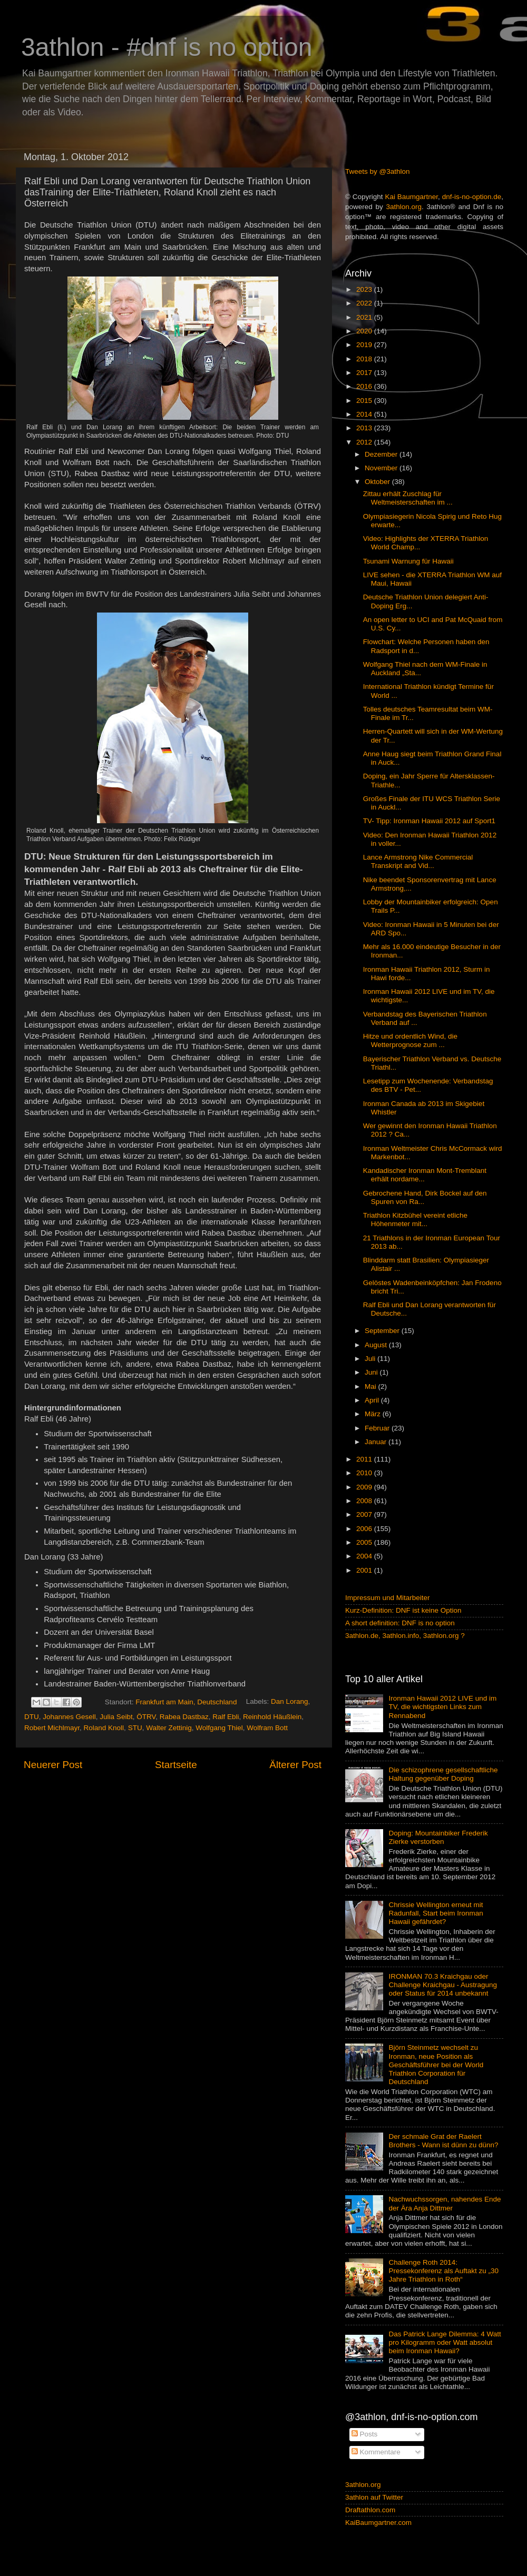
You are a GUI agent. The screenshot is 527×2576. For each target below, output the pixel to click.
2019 (365, 345)
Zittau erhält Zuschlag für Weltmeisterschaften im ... (408, 498)
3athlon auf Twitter (374, 2497)
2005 (365, 1542)
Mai (371, 1386)
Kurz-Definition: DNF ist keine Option (403, 1610)
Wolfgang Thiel (219, 1728)
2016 (365, 386)
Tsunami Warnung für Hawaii (408, 561)
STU (135, 1728)
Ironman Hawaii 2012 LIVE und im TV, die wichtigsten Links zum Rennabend (442, 1706)
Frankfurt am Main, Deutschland (186, 1702)
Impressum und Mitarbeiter (387, 1598)
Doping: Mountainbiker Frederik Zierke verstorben (437, 1837)
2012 (365, 442)
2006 (365, 1529)
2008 (365, 1501)
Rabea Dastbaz (184, 1717)
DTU (31, 1717)
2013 (365, 428)
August (377, 1345)
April (373, 1400)
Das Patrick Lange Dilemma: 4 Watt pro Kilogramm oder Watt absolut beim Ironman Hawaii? (444, 2342)
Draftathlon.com (370, 2510)
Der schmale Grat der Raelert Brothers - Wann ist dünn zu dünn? (443, 2141)
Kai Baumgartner (411, 197)
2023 (365, 289)
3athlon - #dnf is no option (166, 47)
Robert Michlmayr (52, 1728)
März (374, 1414)
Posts (365, 2434)
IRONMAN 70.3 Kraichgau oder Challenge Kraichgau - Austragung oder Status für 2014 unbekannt (442, 1984)
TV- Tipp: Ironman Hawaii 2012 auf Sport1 (429, 821)
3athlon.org (404, 207)
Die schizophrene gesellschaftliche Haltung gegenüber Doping (442, 1774)
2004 (365, 1556)
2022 (365, 303)
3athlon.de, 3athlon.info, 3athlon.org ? (405, 1636)
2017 (365, 373)
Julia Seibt (116, 1717)
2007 (365, 1514)
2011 (365, 1459)
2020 (365, 331)
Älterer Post (295, 1764)
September (383, 1331)
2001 (365, 1570)
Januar (376, 1442)
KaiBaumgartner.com (378, 2522)
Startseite (176, 1764)
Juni (372, 1372)
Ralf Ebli (225, 1717)
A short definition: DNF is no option (400, 1623)
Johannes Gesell (69, 1717)
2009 (365, 1487)
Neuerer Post (53, 1764)
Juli (371, 1359)
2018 (365, 359)
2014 (365, 414)
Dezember (382, 454)
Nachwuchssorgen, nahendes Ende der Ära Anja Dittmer (444, 2203)
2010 (365, 1473)
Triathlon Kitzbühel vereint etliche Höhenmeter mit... (415, 1219)
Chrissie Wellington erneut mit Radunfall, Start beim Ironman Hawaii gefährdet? (435, 1913)
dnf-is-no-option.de (472, 197)
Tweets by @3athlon (377, 171)
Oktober (378, 482)
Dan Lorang (289, 1702)
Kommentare (376, 2452)
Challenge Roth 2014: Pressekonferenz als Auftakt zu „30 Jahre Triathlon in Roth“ (443, 2270)
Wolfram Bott (267, 1728)
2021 (365, 317)
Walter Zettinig (169, 1728)
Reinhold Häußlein (272, 1717)
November (382, 468)
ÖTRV (145, 1717)
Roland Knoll (104, 1728)
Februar (378, 1428)
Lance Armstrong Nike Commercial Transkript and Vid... (418, 861)
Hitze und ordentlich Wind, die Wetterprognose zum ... (410, 1040)
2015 (365, 400)
